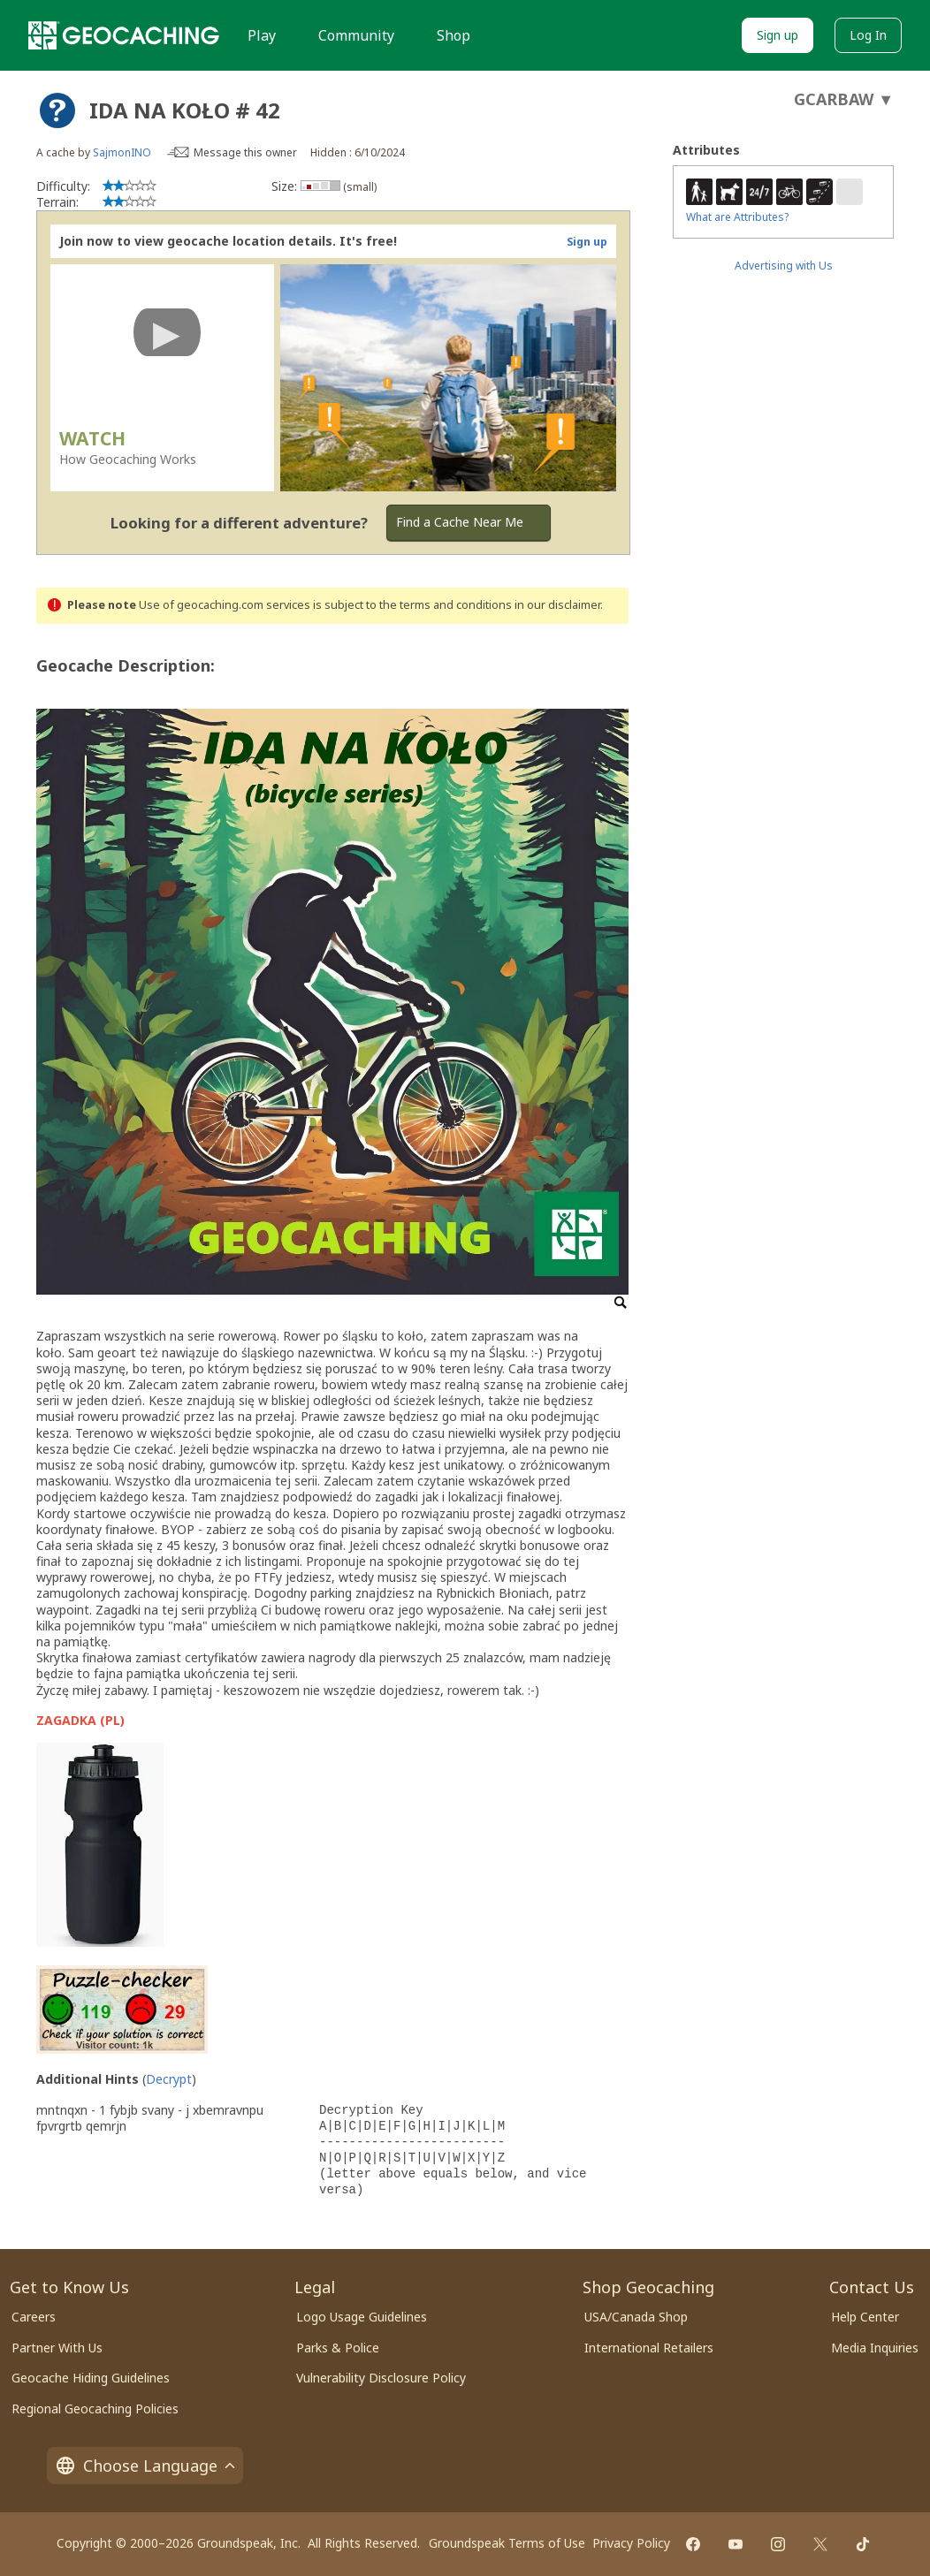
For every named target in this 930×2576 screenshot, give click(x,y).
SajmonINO (122, 152)
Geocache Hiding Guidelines (90, 2377)
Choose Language (145, 2465)
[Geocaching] (123, 35)
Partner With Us (57, 2347)
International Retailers (648, 2347)
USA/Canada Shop (636, 2316)
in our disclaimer (557, 604)
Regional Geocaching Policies (95, 2408)
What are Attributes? (737, 216)
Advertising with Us (784, 265)
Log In (868, 35)
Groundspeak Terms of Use (507, 2542)
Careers (33, 2316)
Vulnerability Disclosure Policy (381, 2377)
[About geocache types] (57, 110)
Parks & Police (337, 2347)
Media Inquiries (875, 2347)
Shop (453, 35)
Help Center (865, 2316)
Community (356, 35)
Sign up (777, 35)
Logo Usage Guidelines (361, 2316)
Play (262, 35)
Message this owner (245, 152)
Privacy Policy (631, 2542)
